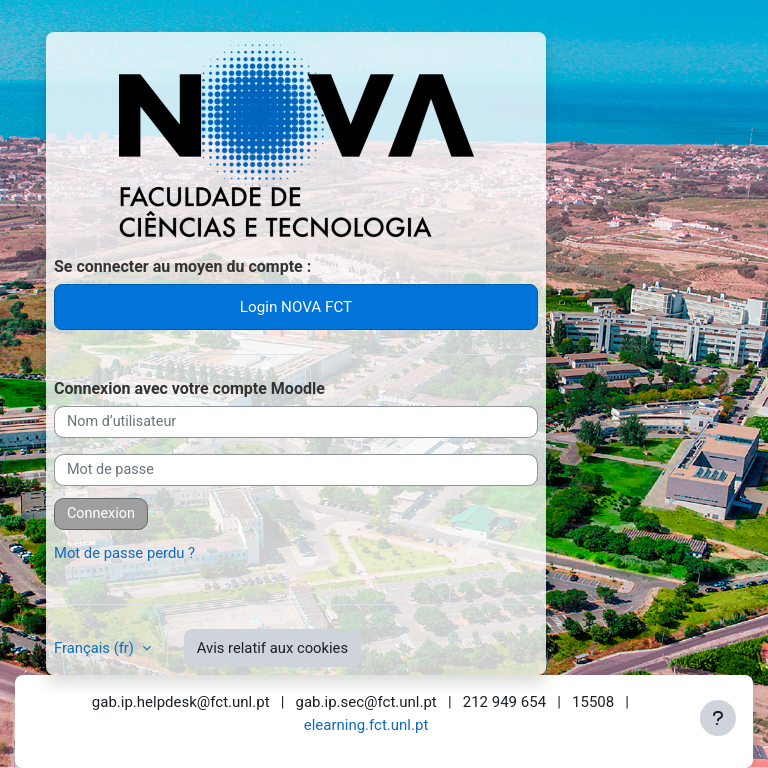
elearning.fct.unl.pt (366, 725)
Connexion (101, 513)
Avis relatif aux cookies (272, 648)
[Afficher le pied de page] (718, 718)
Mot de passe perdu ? (124, 553)
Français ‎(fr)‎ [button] (96, 648)
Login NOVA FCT (296, 307)
